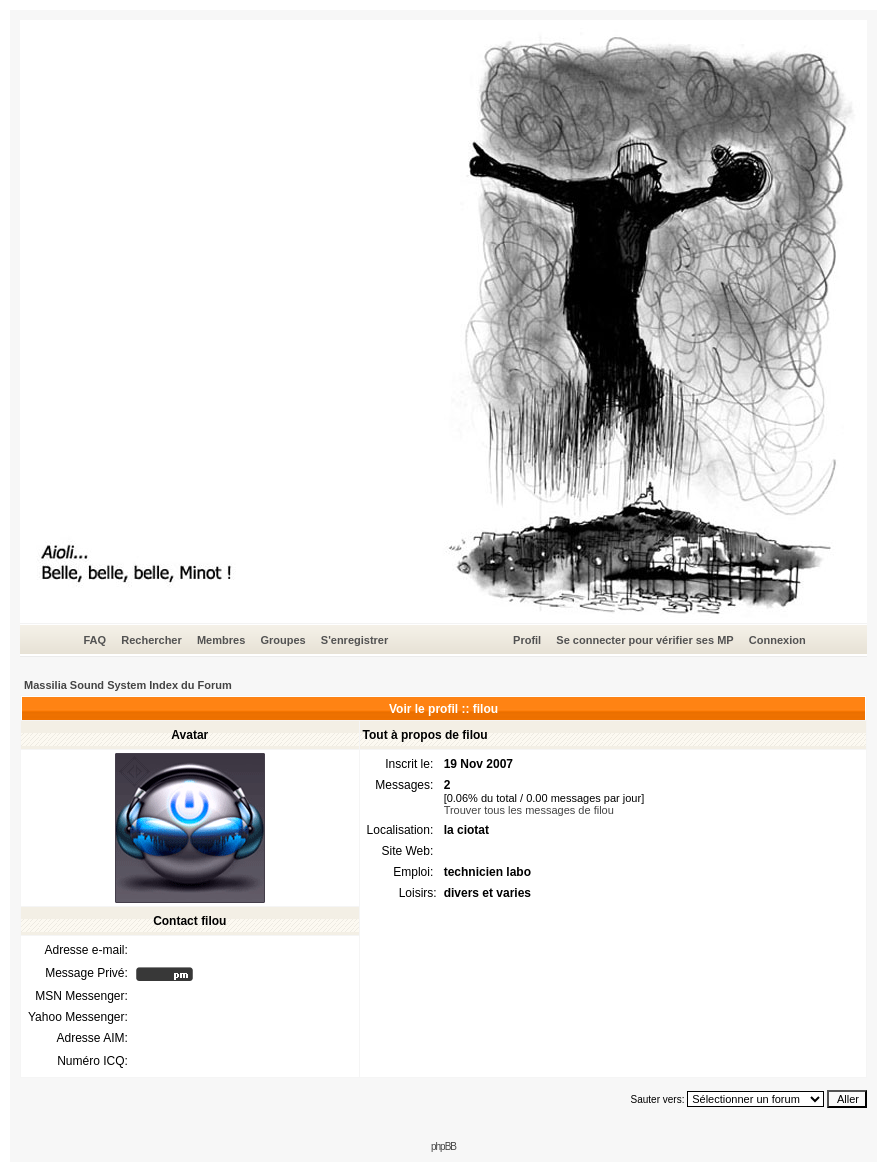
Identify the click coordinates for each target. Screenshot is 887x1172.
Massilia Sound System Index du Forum (128, 685)
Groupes (282, 640)
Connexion (777, 640)
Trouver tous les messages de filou (529, 810)
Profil (527, 640)
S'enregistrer (354, 640)
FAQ (94, 640)
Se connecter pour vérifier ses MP (644, 640)
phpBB (443, 1146)
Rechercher (151, 640)
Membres (221, 640)
